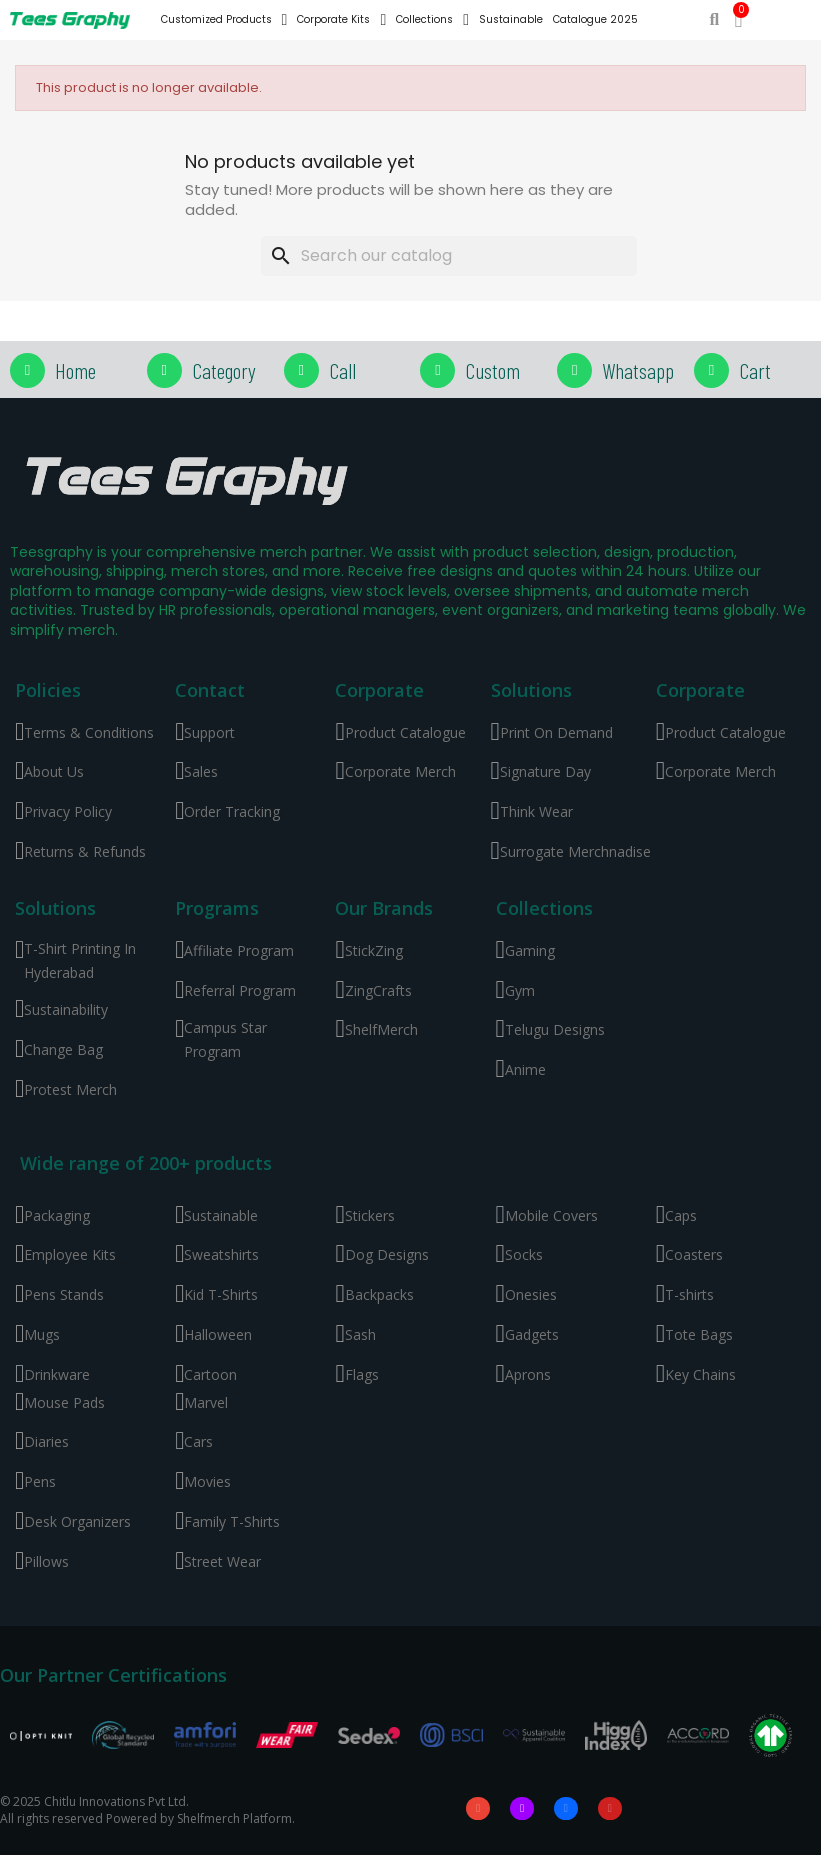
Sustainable (511, 19)
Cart (755, 370)
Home (75, 370)
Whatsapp (638, 370)
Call (342, 370)
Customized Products (224, 20)
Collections (432, 20)
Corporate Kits (341, 20)
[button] (714, 20)
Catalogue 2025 (595, 19)
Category (224, 370)
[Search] (449, 256)
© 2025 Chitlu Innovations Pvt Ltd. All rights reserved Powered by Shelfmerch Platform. (147, 1811)
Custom (492, 370)
